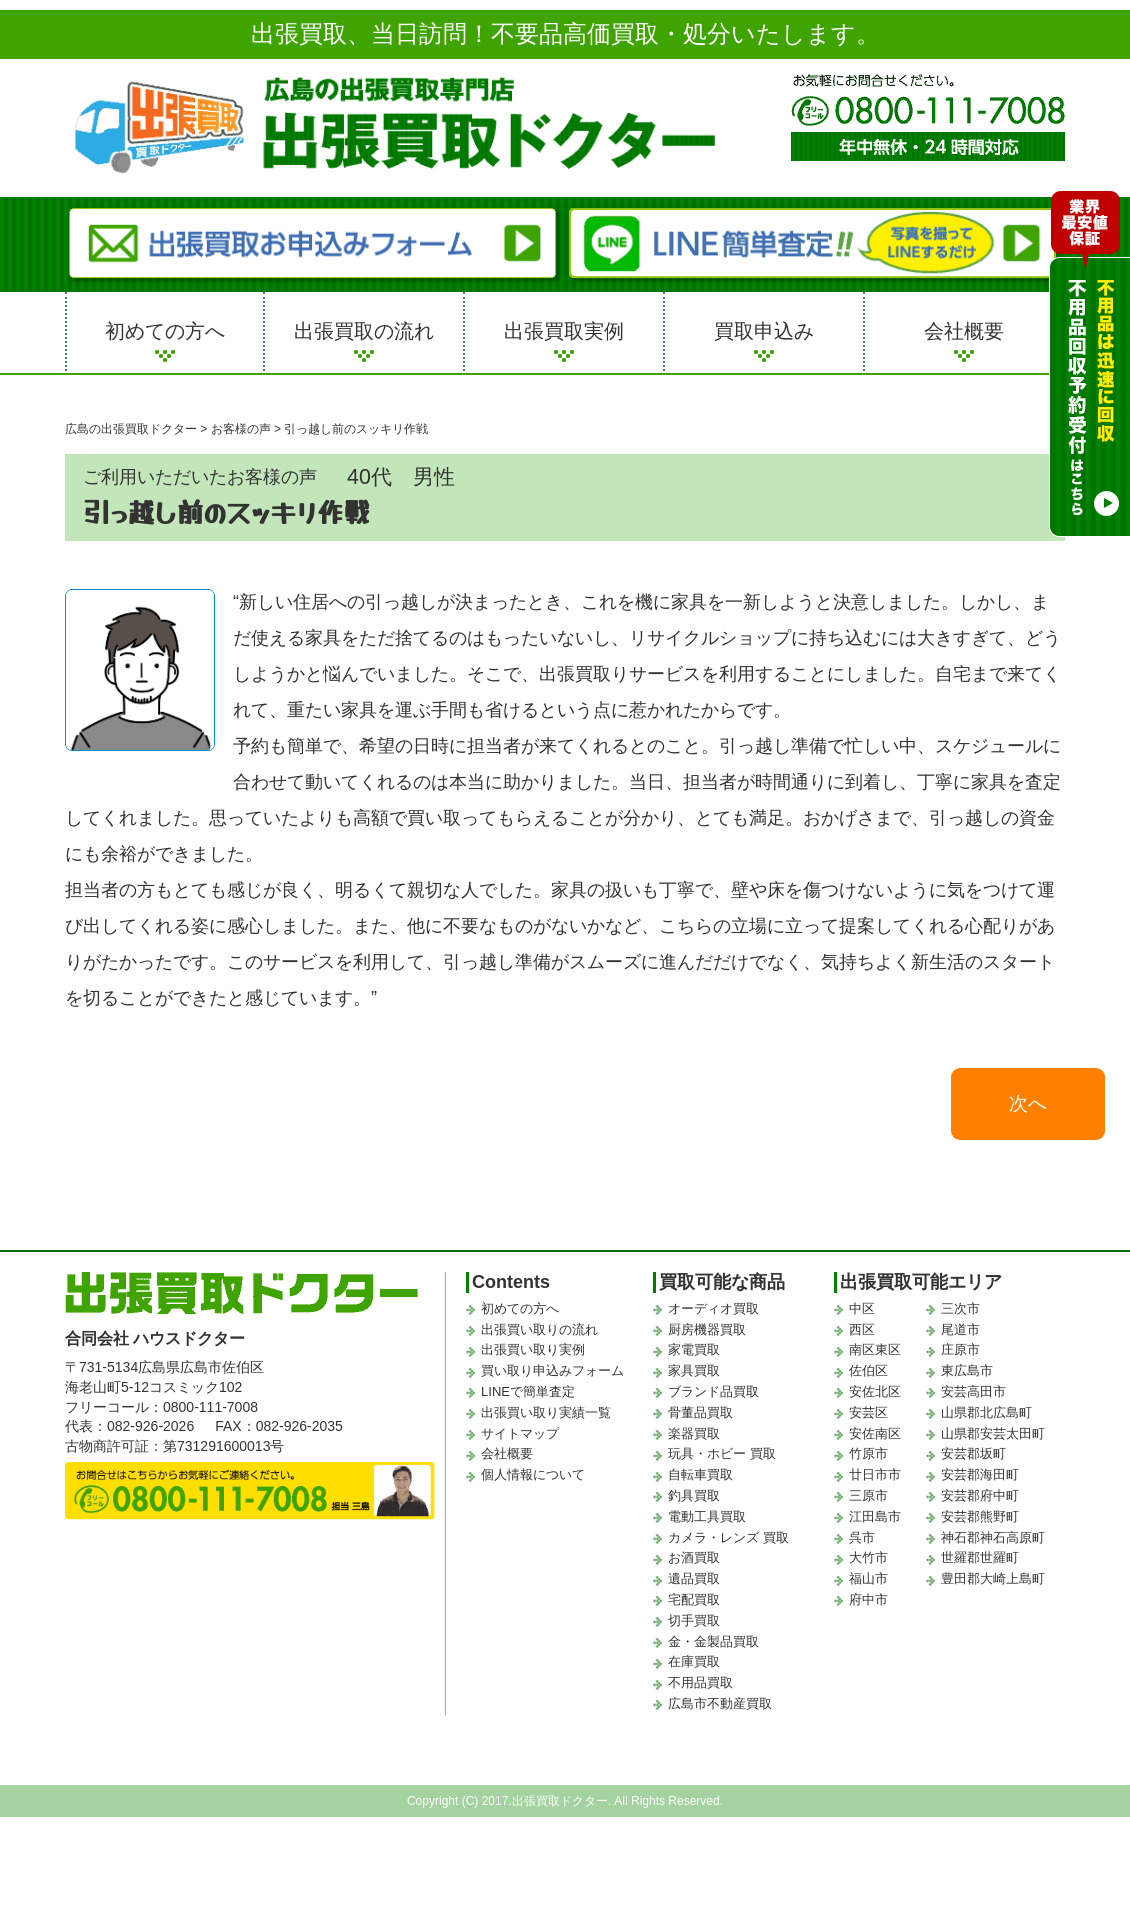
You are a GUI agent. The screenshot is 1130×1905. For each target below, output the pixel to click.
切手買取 (694, 1623)
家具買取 (694, 1374)
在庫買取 (694, 1665)
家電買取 (694, 1353)
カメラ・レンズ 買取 (728, 1540)
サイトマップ (520, 1436)
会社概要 (964, 331)
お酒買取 (694, 1561)
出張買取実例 (564, 331)
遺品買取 (694, 1582)
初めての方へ (165, 331)
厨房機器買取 (707, 1332)
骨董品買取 (700, 1415)
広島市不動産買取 (720, 1706)
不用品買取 (700, 1686)
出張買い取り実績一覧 (546, 1415)
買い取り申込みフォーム (552, 1374)
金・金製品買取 (713, 1644)
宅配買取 (694, 1602)
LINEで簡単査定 (528, 1394)
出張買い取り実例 (533, 1353)
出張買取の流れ (364, 331)
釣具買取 (694, 1498)
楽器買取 (694, 1436)
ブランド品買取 (713, 1394)
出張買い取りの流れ (539, 1332)
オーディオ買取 (713, 1311)
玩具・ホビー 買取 (722, 1457)
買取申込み (764, 331)
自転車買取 (700, 1478)
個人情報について (533, 1478)
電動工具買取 (707, 1519)
